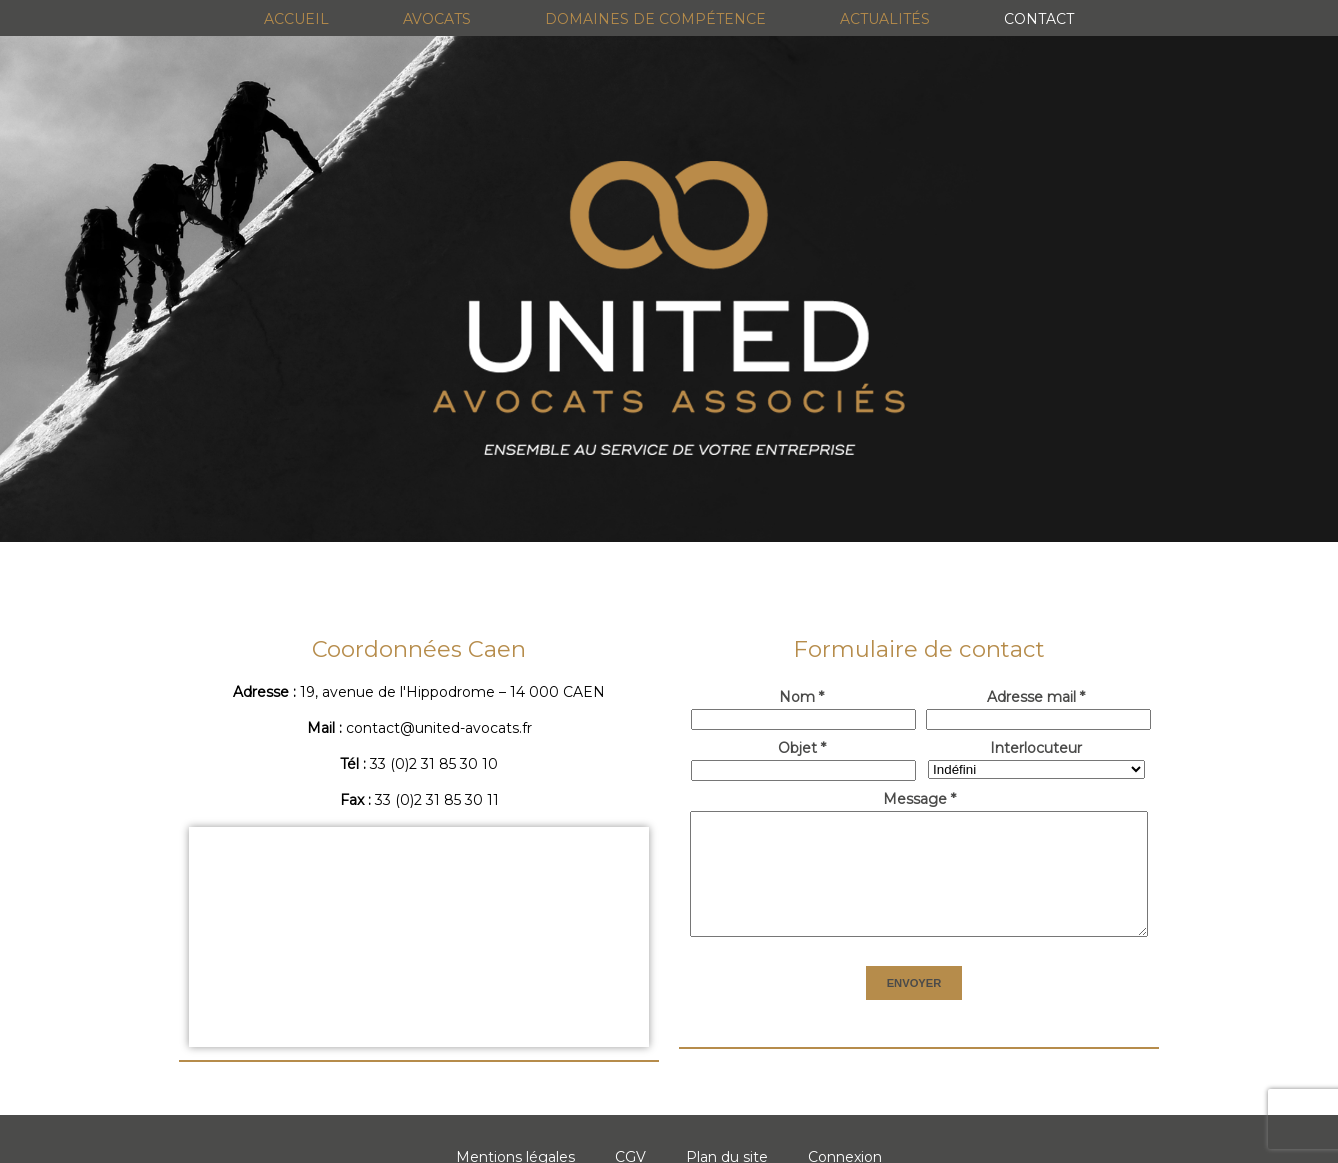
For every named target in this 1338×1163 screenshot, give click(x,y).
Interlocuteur (1036, 748)
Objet (802, 748)
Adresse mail (1036, 697)
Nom (801, 697)
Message (919, 799)
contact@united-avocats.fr (439, 728)
